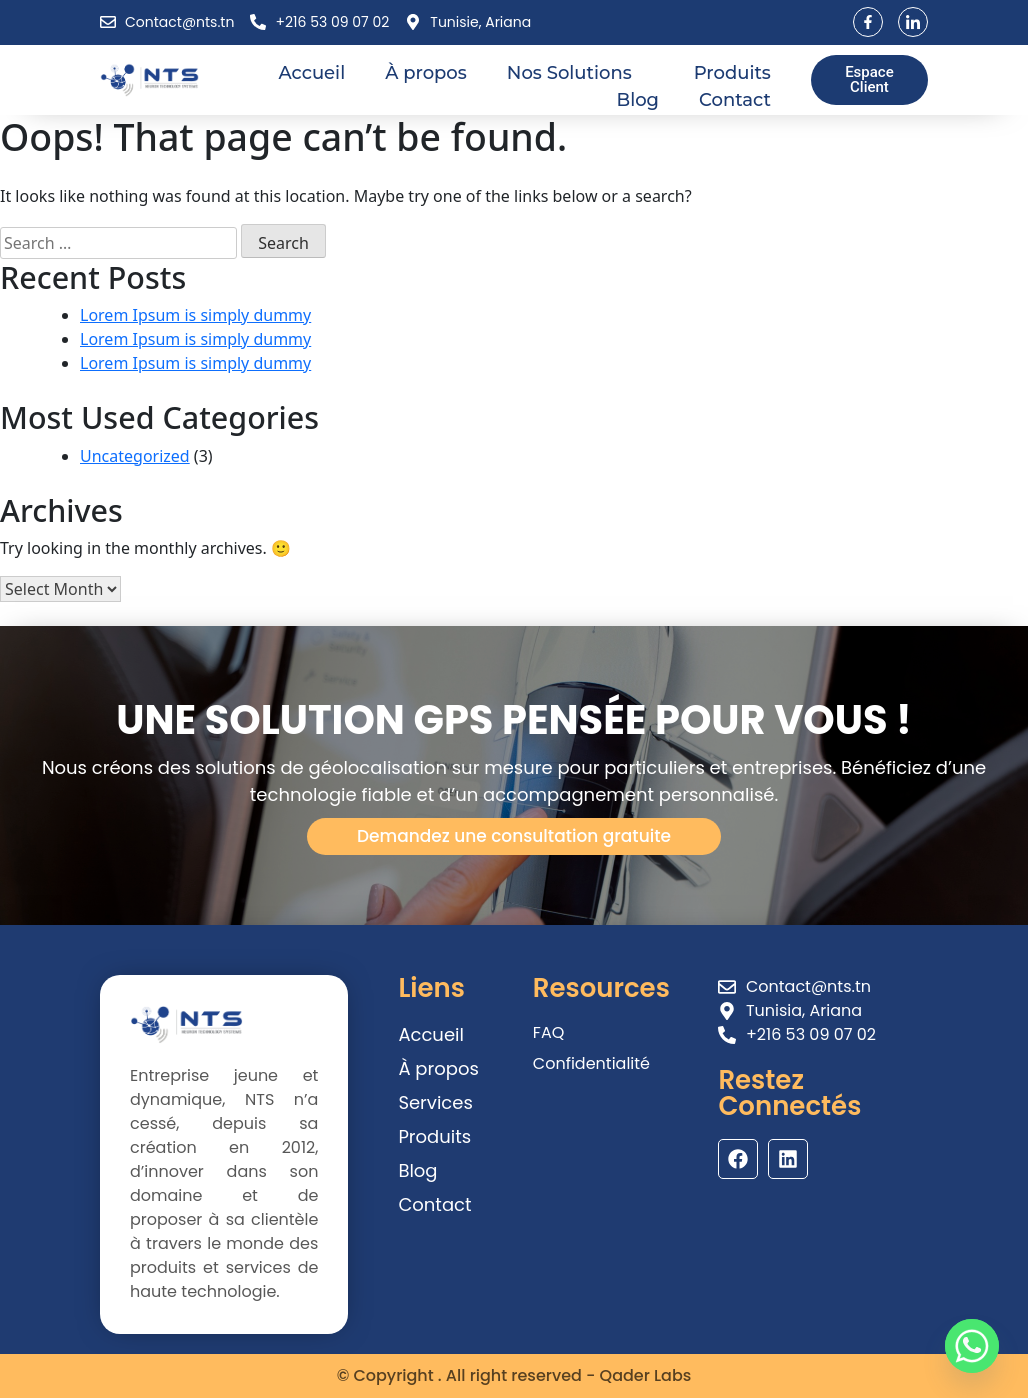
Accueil (311, 73)
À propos (426, 73)
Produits (732, 73)
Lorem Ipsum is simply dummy (195, 315)
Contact (735, 100)
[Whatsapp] (972, 1346)
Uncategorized (135, 456)
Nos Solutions (580, 73)
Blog (638, 100)
